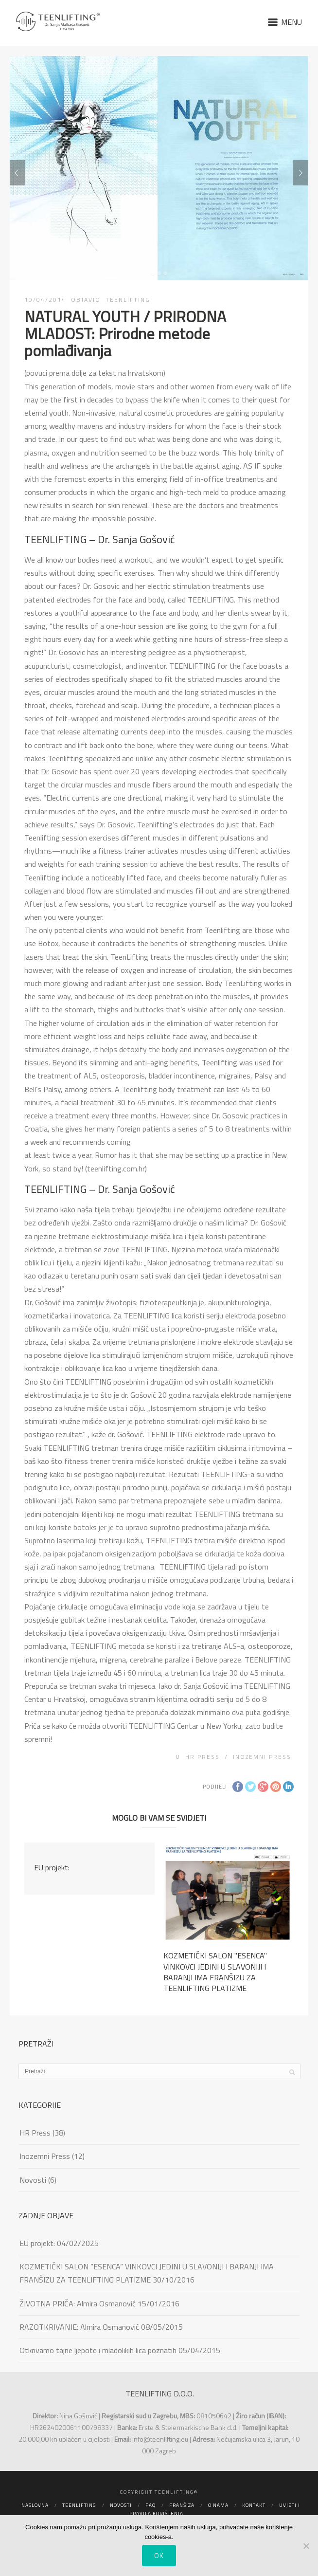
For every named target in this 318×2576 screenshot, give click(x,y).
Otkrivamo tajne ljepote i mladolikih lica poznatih (98, 2350)
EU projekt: (52, 1867)
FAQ (150, 2505)
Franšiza (181, 2505)
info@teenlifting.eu (160, 2439)
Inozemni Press (262, 1756)
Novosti (32, 2180)
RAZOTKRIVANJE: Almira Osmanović (79, 2327)
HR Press (202, 1756)
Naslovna (35, 2505)
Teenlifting (79, 2505)
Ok (159, 2555)
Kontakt (253, 2505)
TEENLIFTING (128, 299)
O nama (218, 2505)
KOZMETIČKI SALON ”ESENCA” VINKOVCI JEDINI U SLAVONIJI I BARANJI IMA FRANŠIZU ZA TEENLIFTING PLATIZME (146, 2273)
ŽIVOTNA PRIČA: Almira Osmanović (77, 2303)
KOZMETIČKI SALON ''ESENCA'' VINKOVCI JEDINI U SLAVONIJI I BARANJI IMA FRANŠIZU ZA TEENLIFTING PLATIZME (215, 1972)
